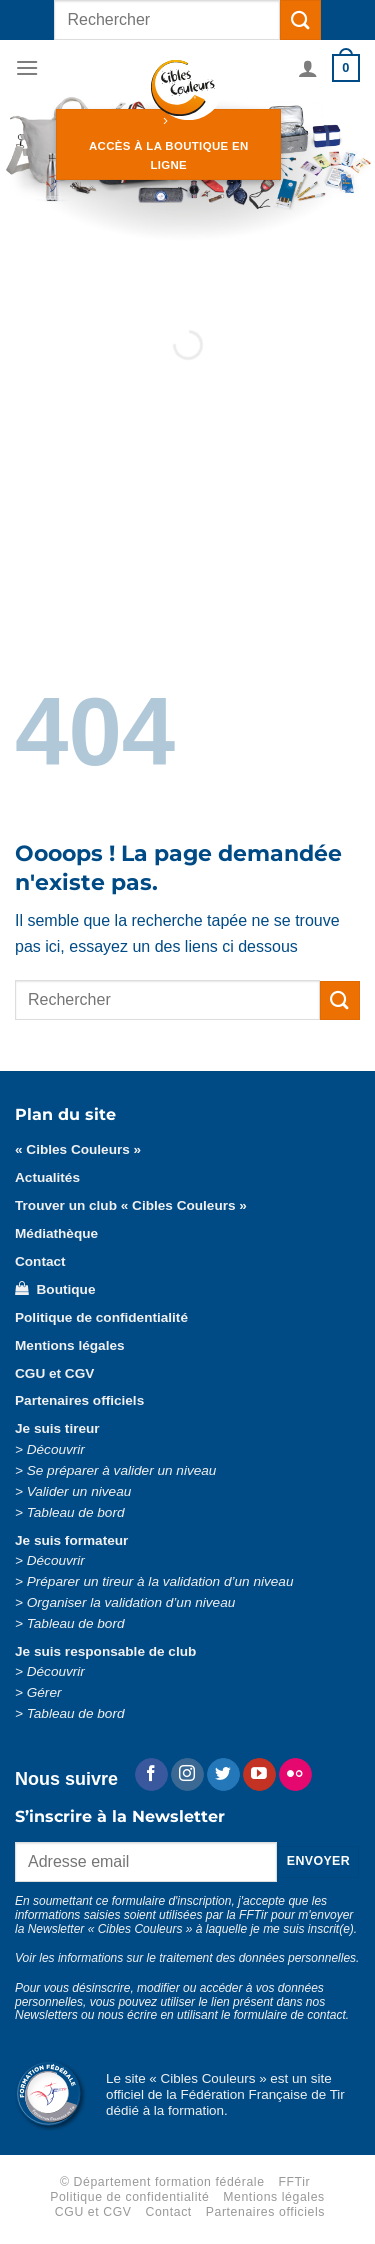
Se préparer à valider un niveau (122, 1470)
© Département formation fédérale (162, 2182)
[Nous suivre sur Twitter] (223, 1775)
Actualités (47, 1177)
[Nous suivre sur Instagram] (187, 1775)
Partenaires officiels (79, 1400)
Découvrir (56, 1449)
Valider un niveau (79, 1491)
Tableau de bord (76, 1512)
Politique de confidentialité (101, 1317)
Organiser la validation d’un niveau (131, 1602)
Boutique (55, 1289)
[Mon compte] (308, 68)
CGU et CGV (54, 1373)
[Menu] (27, 67)
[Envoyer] (300, 19)
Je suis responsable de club (105, 1651)
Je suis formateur (71, 1540)
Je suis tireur (57, 1428)
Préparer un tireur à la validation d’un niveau (160, 1581)
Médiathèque (56, 1233)
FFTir (294, 2182)
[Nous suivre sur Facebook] (151, 1775)
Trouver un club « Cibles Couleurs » (131, 1205)
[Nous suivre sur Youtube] (259, 1775)
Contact (40, 1261)
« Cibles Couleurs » (78, 1149)
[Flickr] (295, 1775)
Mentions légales (70, 1345)
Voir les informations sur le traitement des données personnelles (185, 1958)
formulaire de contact (290, 2015)
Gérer (44, 1692)
